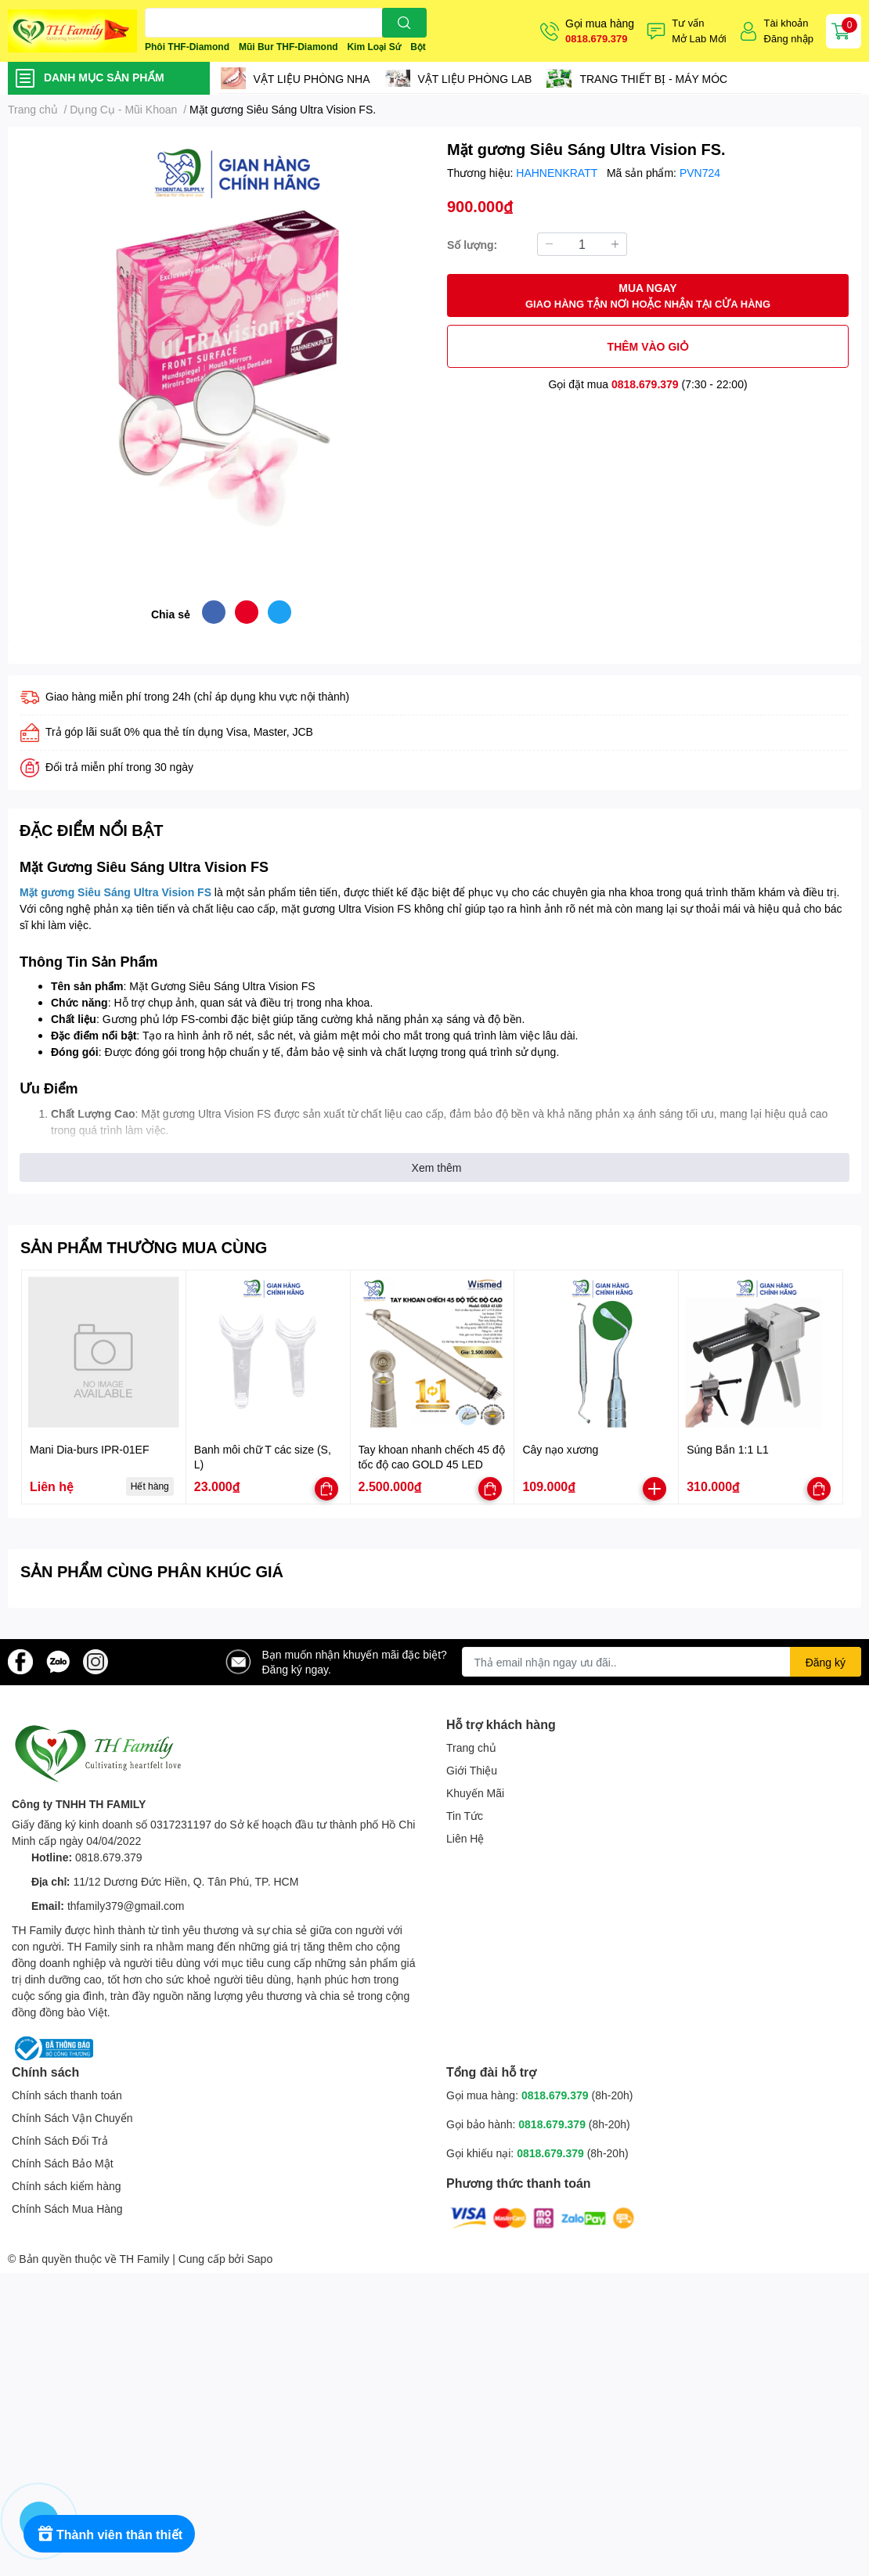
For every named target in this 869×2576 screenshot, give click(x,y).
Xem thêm (437, 1167)
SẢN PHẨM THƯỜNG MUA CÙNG (143, 1247)
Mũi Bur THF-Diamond (288, 46)
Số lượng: (472, 244)
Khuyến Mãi (475, 1793)
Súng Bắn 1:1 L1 (728, 1449)
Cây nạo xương (560, 1449)
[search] (404, 23)
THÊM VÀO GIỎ (648, 346)
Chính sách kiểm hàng (66, 2185)
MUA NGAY (647, 296)
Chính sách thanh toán (67, 2095)
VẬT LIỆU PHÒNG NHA (312, 78)
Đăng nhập (788, 38)
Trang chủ (471, 1747)
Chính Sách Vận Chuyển (72, 2117)
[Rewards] (109, 2534)
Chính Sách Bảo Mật (63, 2163)
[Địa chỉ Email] (662, 1662)
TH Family (144, 2258)
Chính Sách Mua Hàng (67, 2208)
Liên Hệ (465, 1838)
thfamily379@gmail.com (126, 1905)
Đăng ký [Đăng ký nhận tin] (826, 1662)
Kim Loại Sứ (374, 46)
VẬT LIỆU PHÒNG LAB (475, 78)
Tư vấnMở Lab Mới (699, 30)
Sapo (260, 2258)
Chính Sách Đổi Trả (60, 2140)
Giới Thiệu (471, 1770)
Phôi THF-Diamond (187, 46)
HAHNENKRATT (558, 172)
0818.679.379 (596, 38)
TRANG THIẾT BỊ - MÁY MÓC (653, 78)
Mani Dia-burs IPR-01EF (90, 1449)
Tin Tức (464, 1815)
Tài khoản (786, 22)
